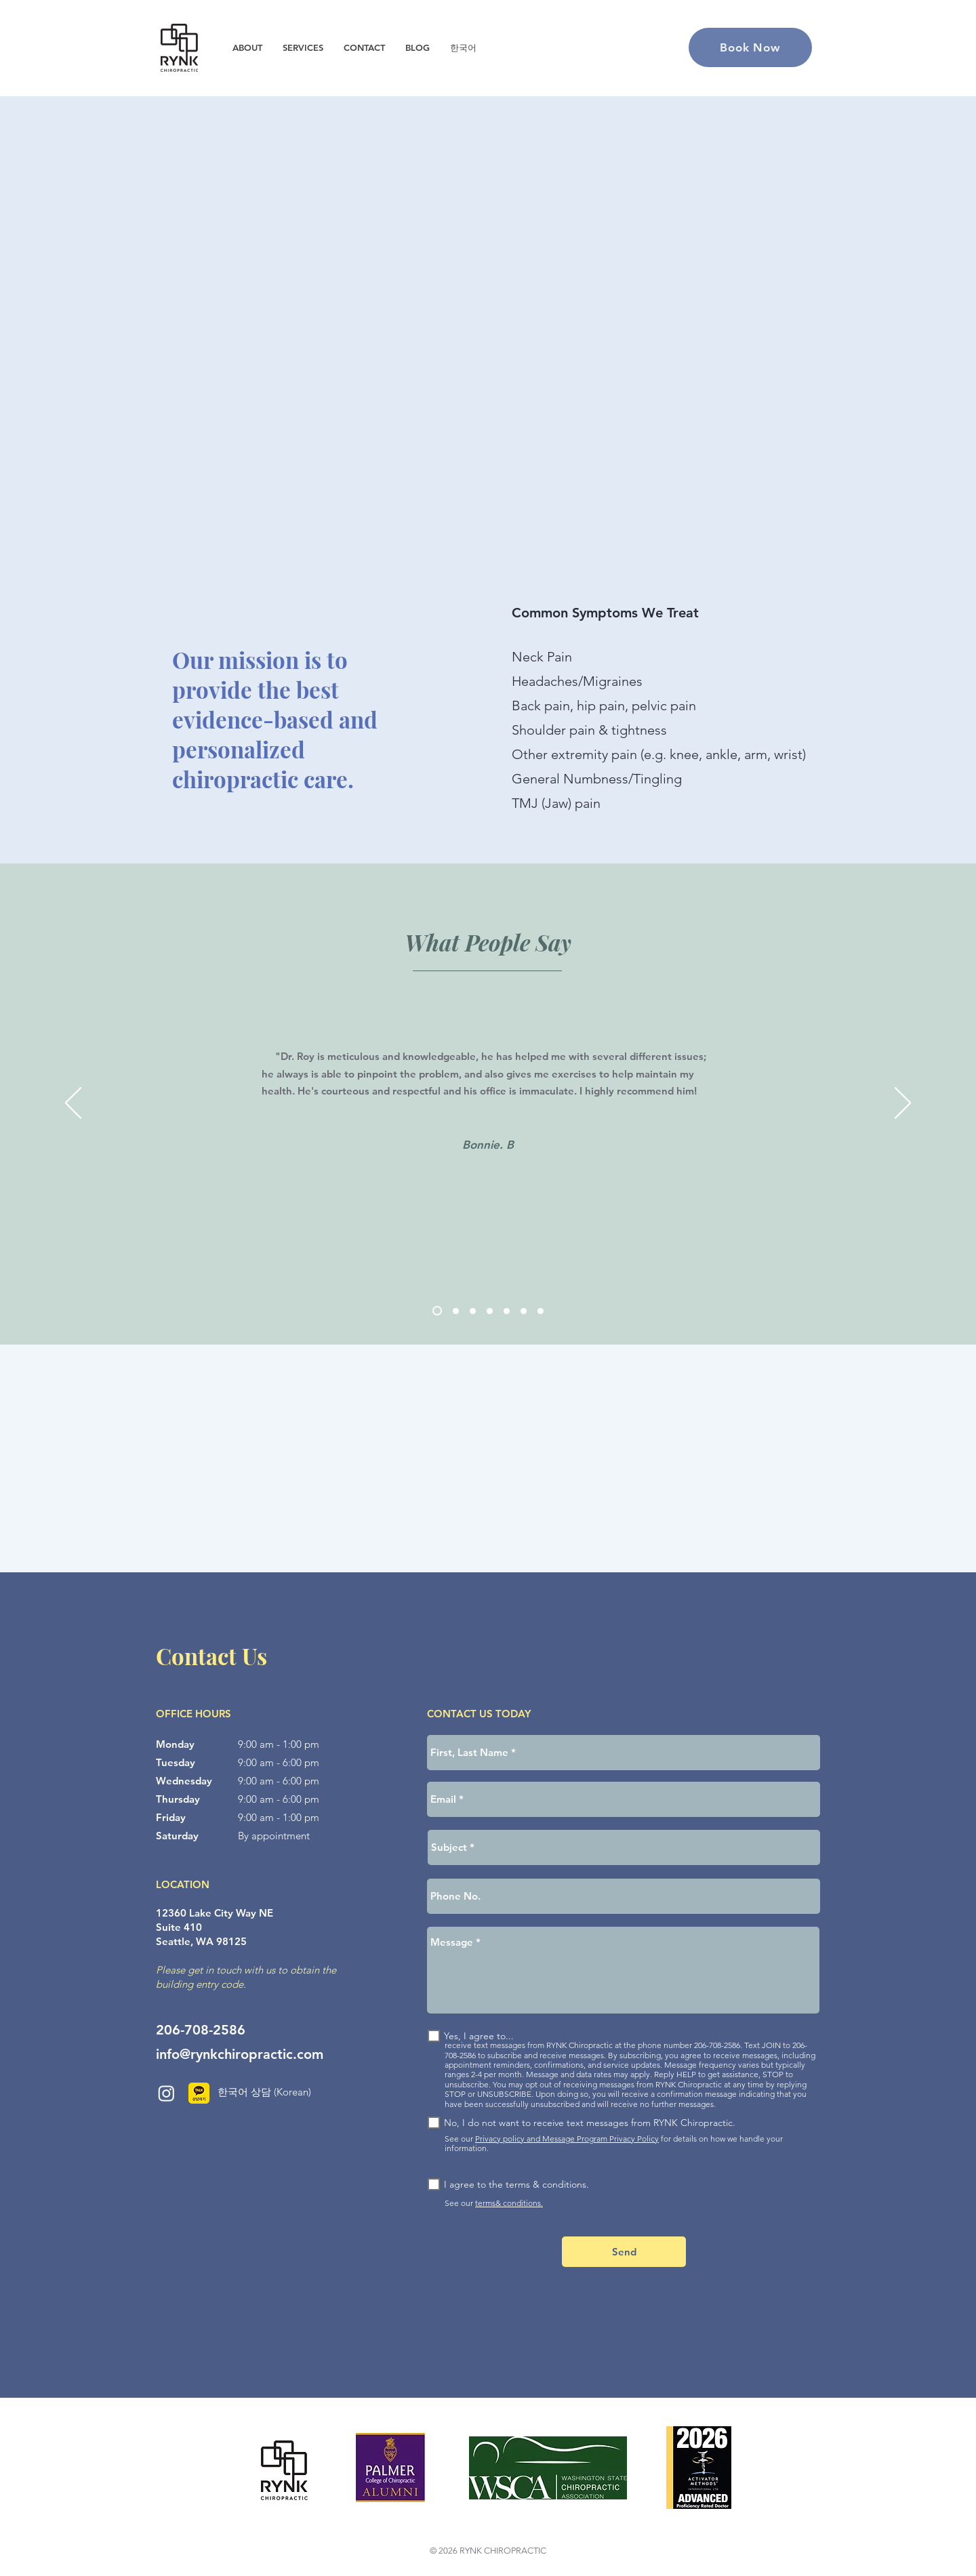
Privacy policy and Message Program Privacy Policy (567, 2138)
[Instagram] (166, 2093)
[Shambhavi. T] (507, 1311)
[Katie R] (540, 1311)
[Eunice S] (473, 1311)
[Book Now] (750, 47)
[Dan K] (456, 1311)
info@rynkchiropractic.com (239, 2054)
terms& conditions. (509, 2203)
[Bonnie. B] (437, 1310)
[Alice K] (490, 1311)
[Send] (624, 2251)
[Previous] (73, 1104)
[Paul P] (524, 1311)
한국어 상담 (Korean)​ (264, 2091)
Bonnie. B (488, 1144)
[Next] (903, 1104)
